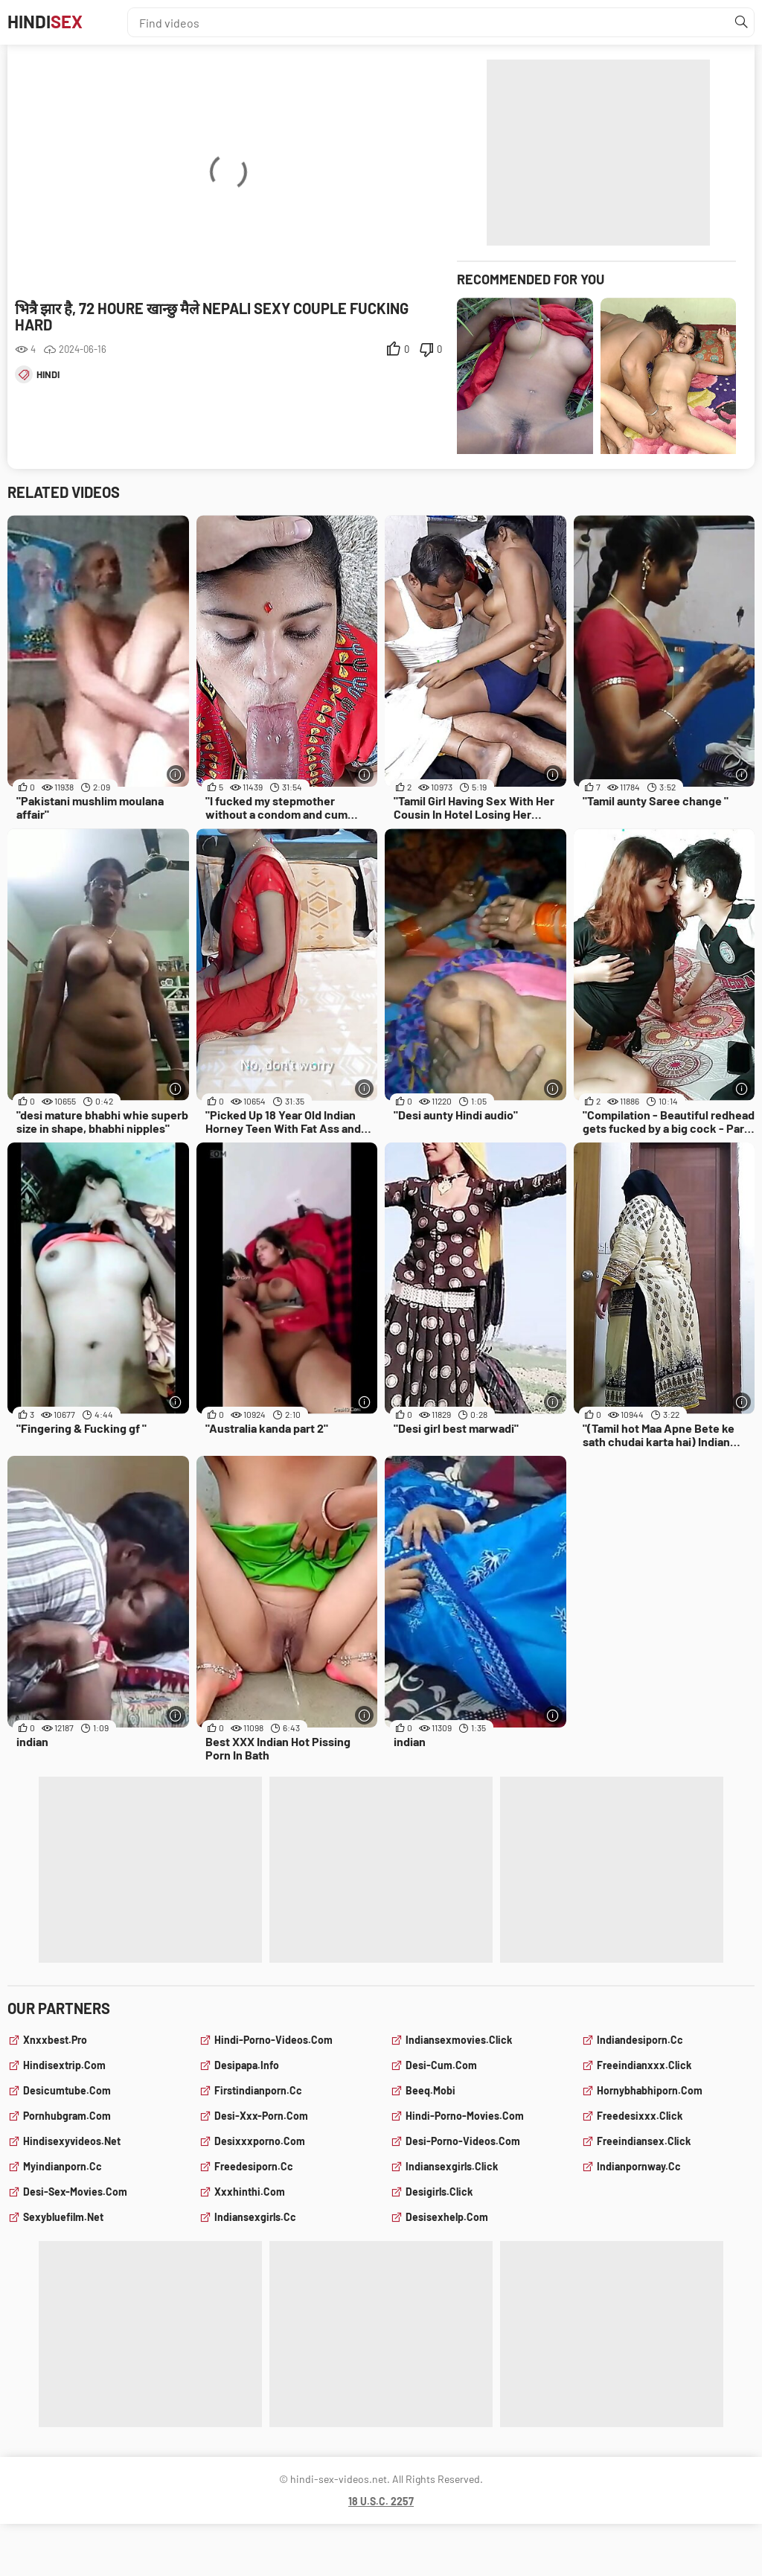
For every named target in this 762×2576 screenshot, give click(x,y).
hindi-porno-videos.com (273, 2039)
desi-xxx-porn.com (261, 2115)
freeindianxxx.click (644, 2065)
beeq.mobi (430, 2090)
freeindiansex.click (644, 2141)
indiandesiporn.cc (640, 2039)
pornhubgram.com (67, 2115)
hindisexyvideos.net (72, 2141)
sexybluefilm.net (63, 2217)
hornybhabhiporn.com (649, 2090)
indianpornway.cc (639, 2166)
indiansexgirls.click (452, 2166)
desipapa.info (246, 2065)
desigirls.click (439, 2191)
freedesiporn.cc (253, 2166)
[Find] (739, 22)
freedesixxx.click (639, 2115)
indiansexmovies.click (459, 2039)
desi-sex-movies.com (75, 2191)
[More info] (176, 774)
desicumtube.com (67, 2090)
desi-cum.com (441, 2065)
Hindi (51, 22)
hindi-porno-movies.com (465, 2115)
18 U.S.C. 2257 (381, 2501)
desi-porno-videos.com (463, 2141)
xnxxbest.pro (55, 2039)
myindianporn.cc (62, 2166)
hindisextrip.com (64, 2065)
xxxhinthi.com (249, 2191)
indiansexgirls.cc (255, 2217)
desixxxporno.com (259, 2141)
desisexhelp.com (447, 2217)
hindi (48, 374)
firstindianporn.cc (258, 2090)
